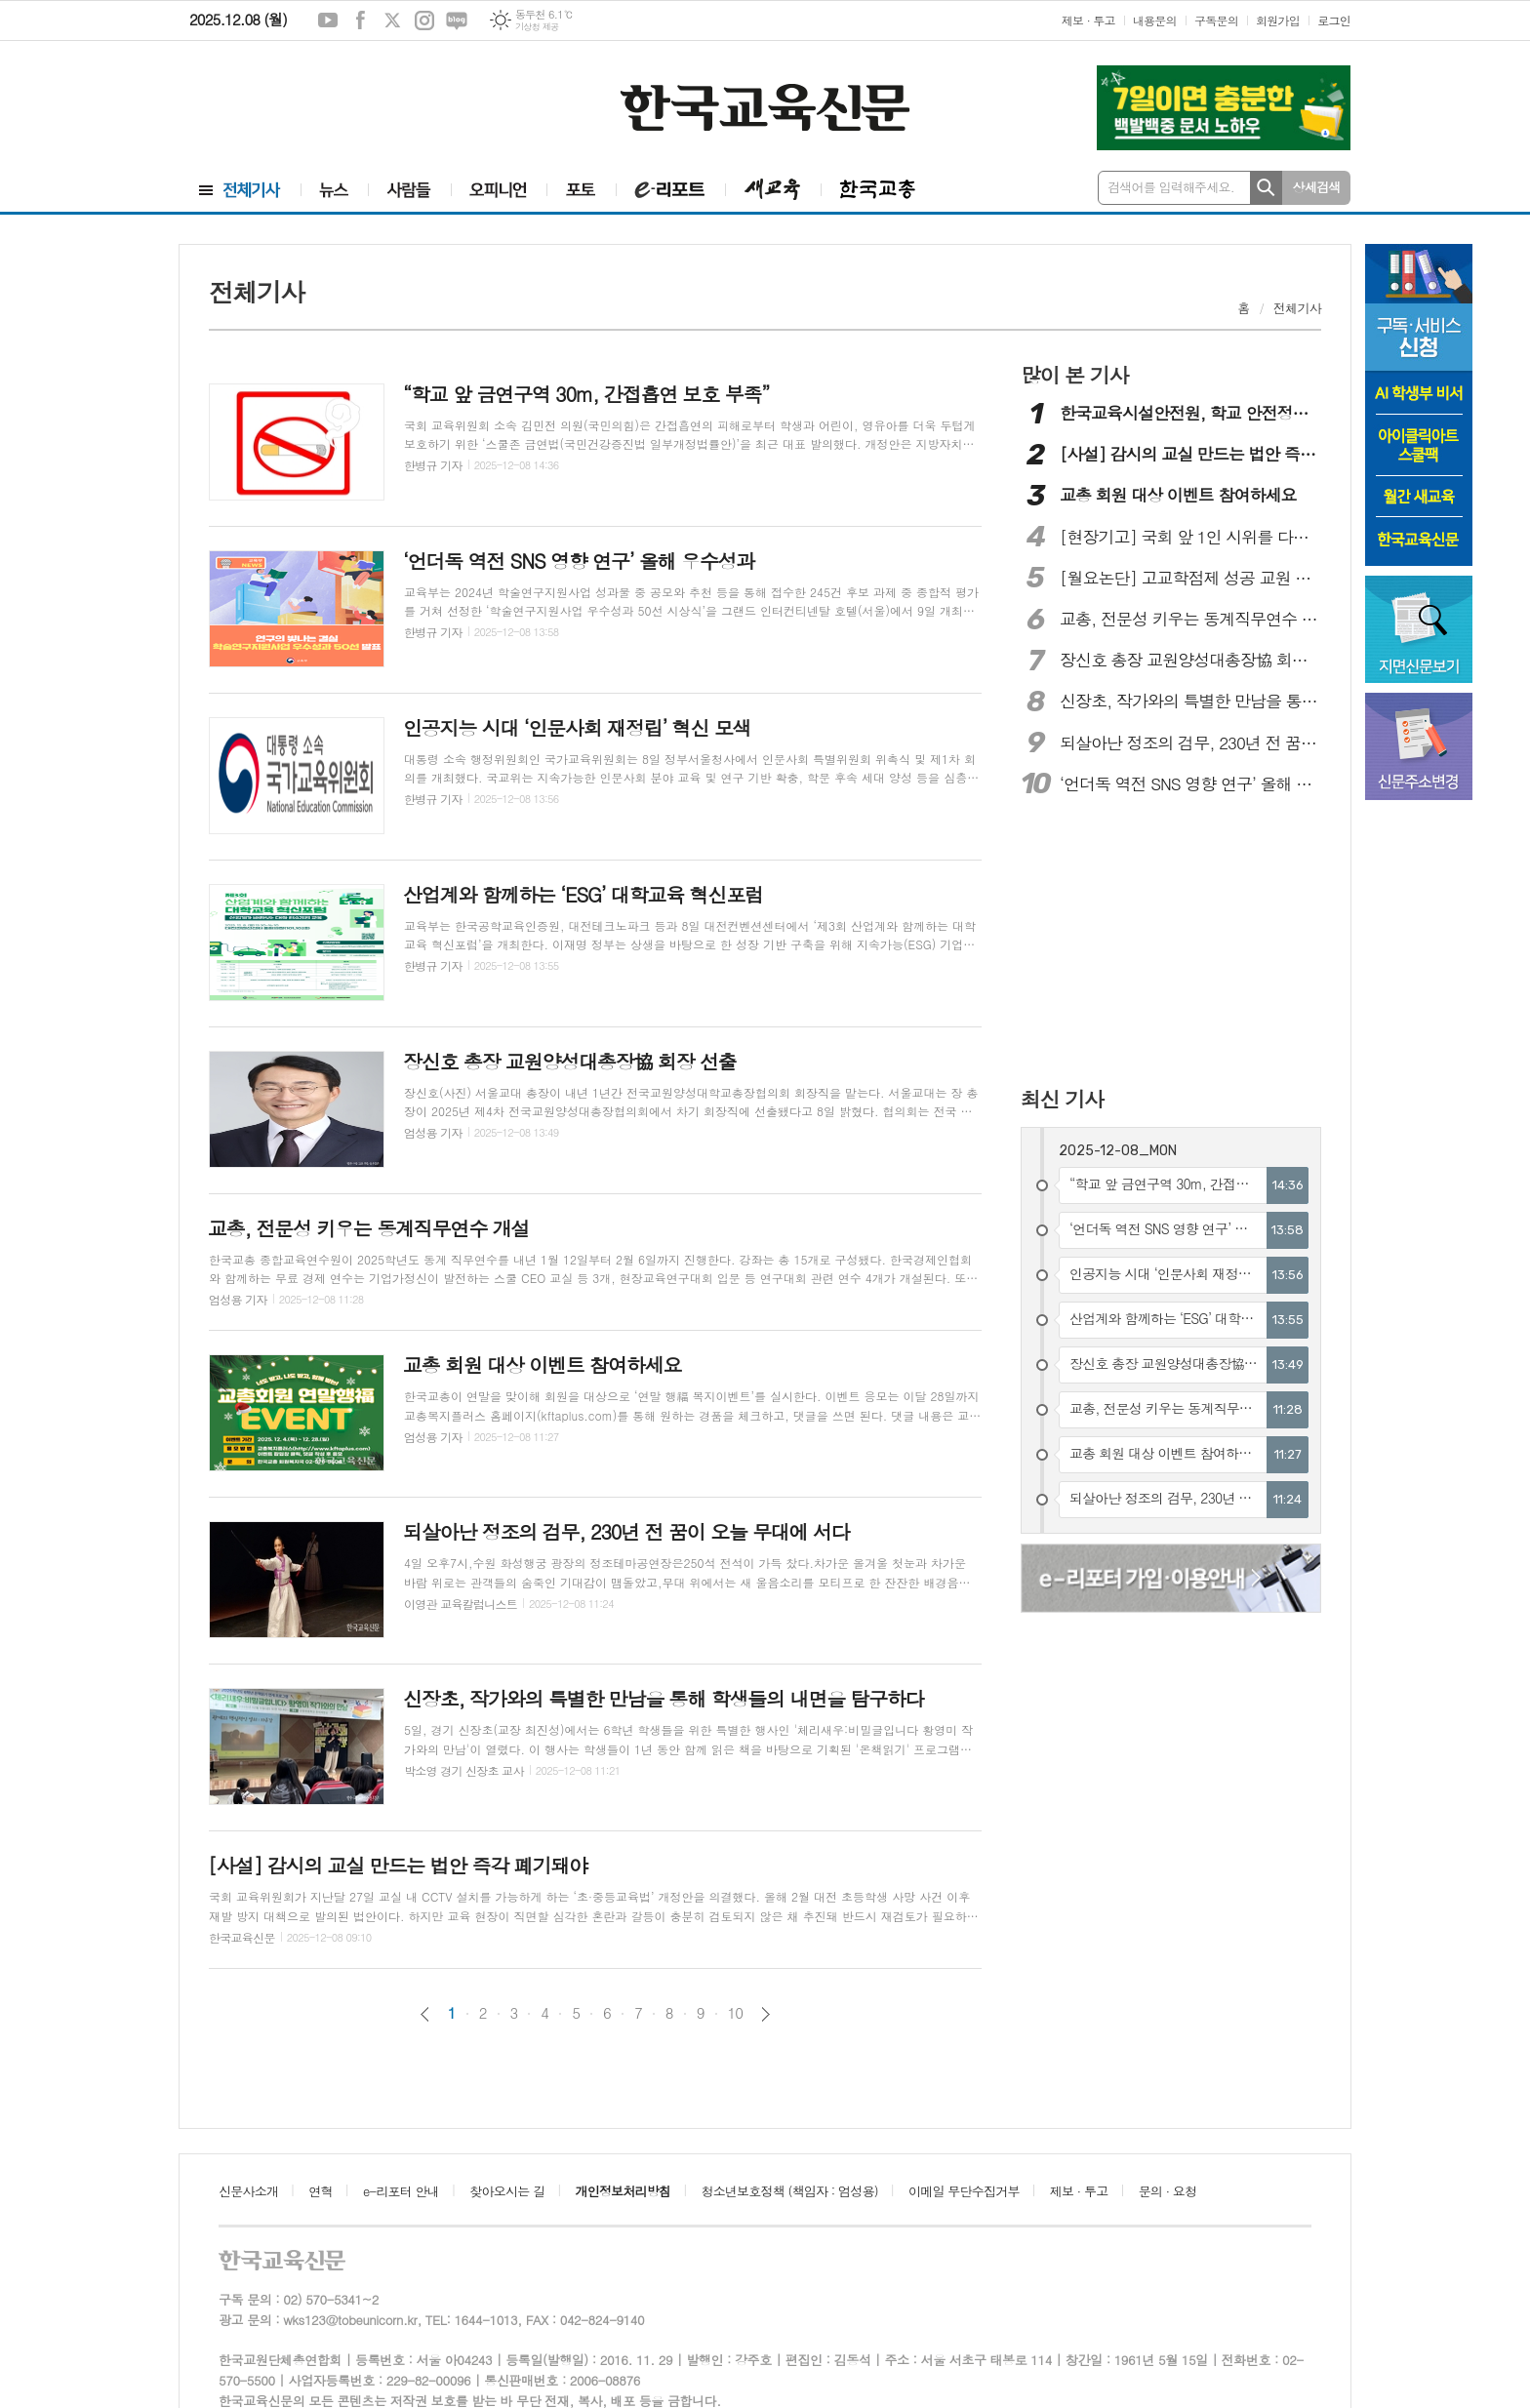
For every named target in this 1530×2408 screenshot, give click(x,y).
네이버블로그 (456, 20)
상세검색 (1317, 187)
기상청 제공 (537, 26)
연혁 (320, 2191)
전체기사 (1297, 308)
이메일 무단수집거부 (964, 2191)
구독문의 (1216, 20)
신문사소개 (248, 2191)
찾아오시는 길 (506, 2191)
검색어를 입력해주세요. (1170, 187)
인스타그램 (424, 20)
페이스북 (360, 20)
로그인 (1333, 20)
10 (736, 2013)
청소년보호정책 (789, 2191)
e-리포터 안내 (401, 2191)
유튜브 (327, 20)
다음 (765, 2014)
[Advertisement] (297, 104)
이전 (425, 2014)
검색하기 (1266, 188)
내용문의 (1155, 20)
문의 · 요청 (1168, 2191)
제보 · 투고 (1088, 20)
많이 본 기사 (1074, 374)
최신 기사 (1062, 1098)
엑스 (392, 20)
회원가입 (1278, 20)
